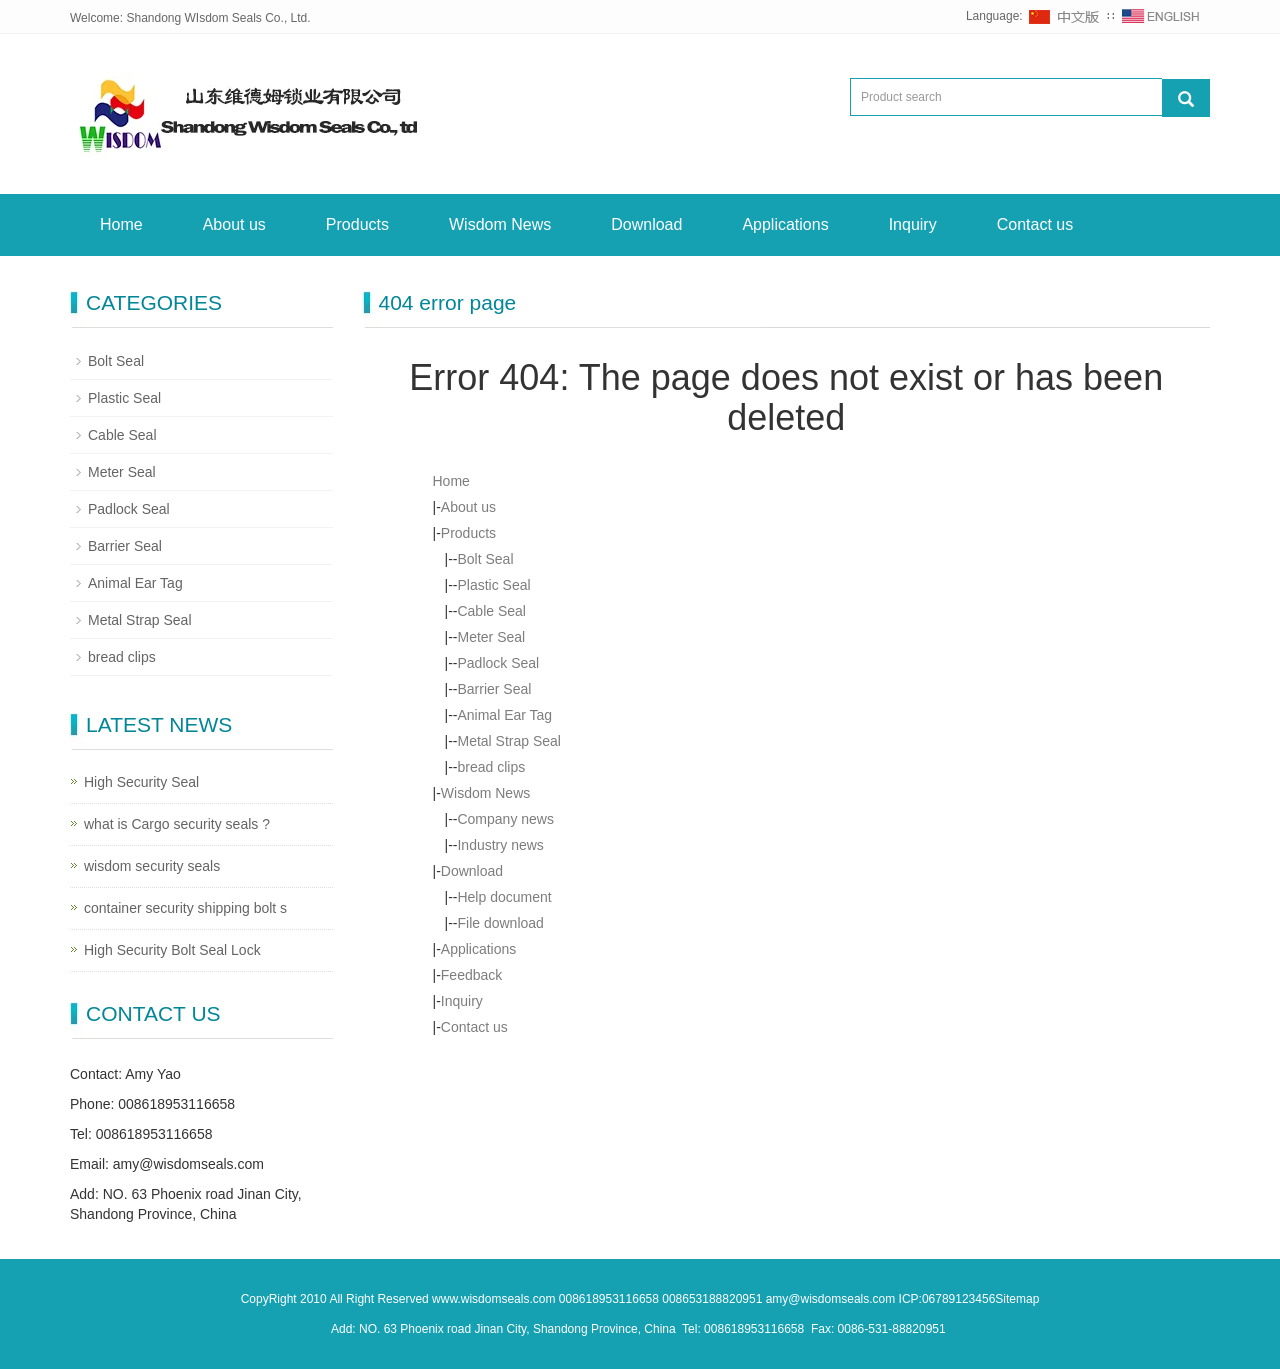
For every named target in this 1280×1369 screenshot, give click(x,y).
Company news (505, 819)
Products (357, 224)
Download (646, 224)
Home (121, 224)
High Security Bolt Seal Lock (172, 950)
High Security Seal (141, 782)
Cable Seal (491, 611)
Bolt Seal (485, 559)
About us (234, 224)
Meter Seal (491, 637)
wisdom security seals (152, 866)
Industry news (500, 845)
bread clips (491, 767)
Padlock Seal (498, 663)
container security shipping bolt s (185, 908)
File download (500, 923)
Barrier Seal (494, 689)
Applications (785, 224)
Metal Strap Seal (509, 741)
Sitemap (1017, 1299)
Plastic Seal (493, 585)
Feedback (471, 975)
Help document (504, 897)
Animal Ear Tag (504, 715)
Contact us (1035, 224)
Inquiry (913, 224)
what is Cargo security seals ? (177, 824)
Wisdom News (500, 224)
